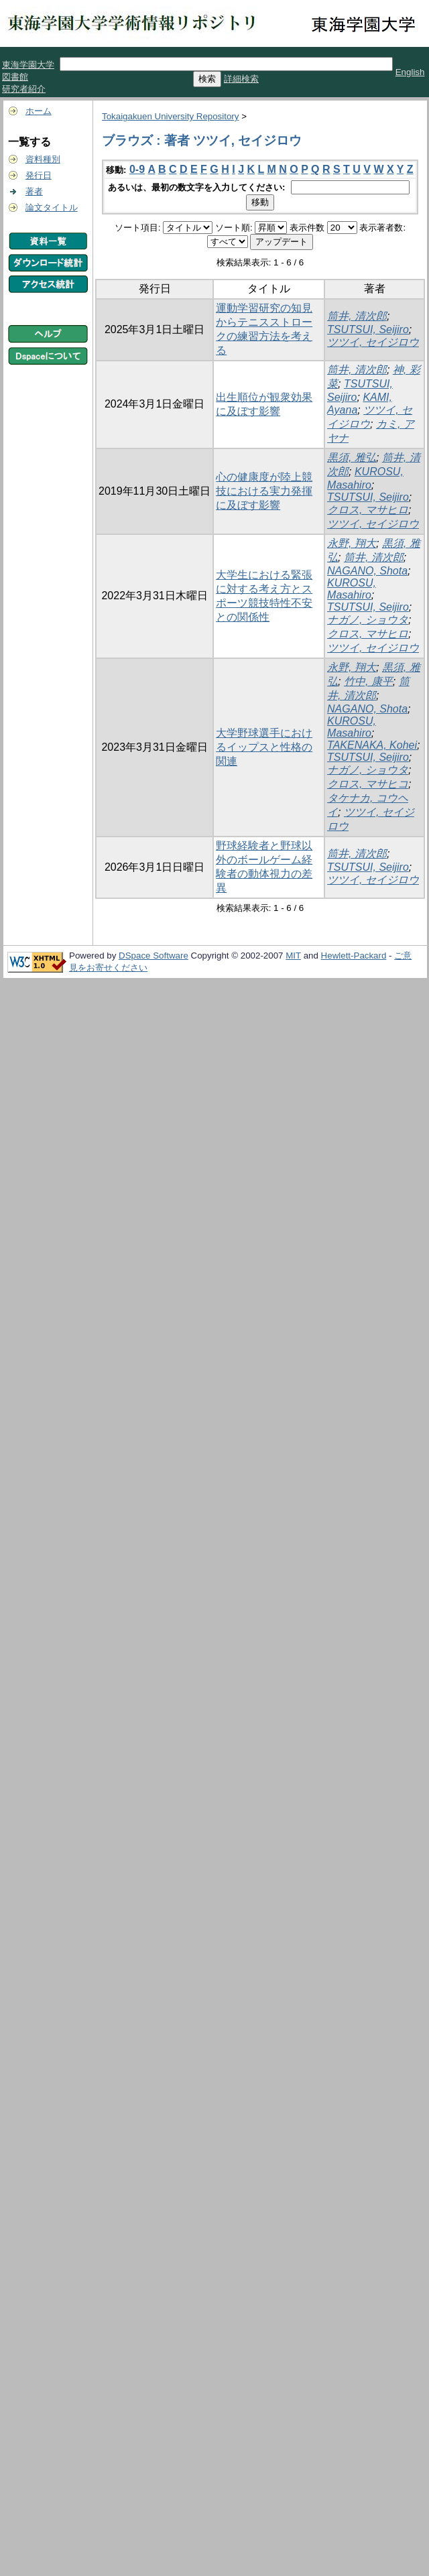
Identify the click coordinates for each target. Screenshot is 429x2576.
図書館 (15, 77)
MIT (293, 955)
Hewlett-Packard (354, 955)
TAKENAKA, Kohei (372, 745)
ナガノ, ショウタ (367, 619)
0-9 (137, 169)
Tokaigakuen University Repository (170, 116)
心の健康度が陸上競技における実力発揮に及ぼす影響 (264, 491)
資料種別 (42, 159)
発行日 (38, 175)
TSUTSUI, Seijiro (368, 329)
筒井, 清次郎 (357, 316)
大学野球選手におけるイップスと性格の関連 (264, 747)
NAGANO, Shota (367, 570)
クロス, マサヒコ (367, 784)
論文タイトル (51, 207)
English (410, 72)
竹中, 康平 (368, 681)
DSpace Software (153, 955)
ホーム (38, 111)
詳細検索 (241, 79)
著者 (34, 191)
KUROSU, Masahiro (351, 589)
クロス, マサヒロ (367, 509)
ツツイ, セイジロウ (373, 342)
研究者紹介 (24, 89)
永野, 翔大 (351, 543)
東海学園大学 (28, 65)
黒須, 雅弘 (351, 457)
